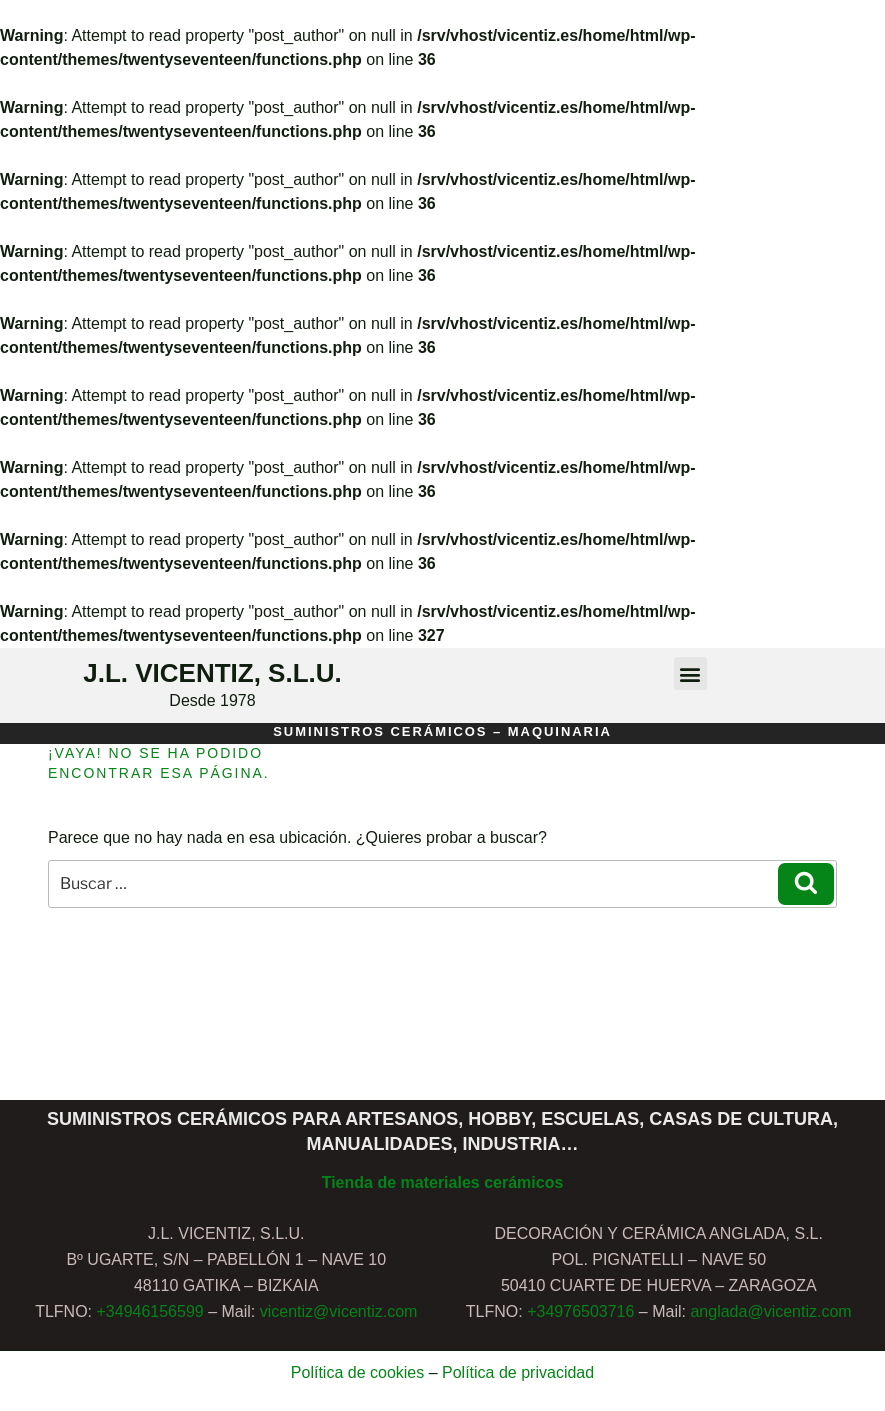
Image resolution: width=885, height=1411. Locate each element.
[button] (690, 673)
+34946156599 (149, 1311)
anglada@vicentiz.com (770, 1311)
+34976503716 (580, 1311)
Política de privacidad (518, 1372)
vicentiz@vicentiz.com (339, 1311)
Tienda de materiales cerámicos (443, 1182)
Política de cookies (357, 1372)
